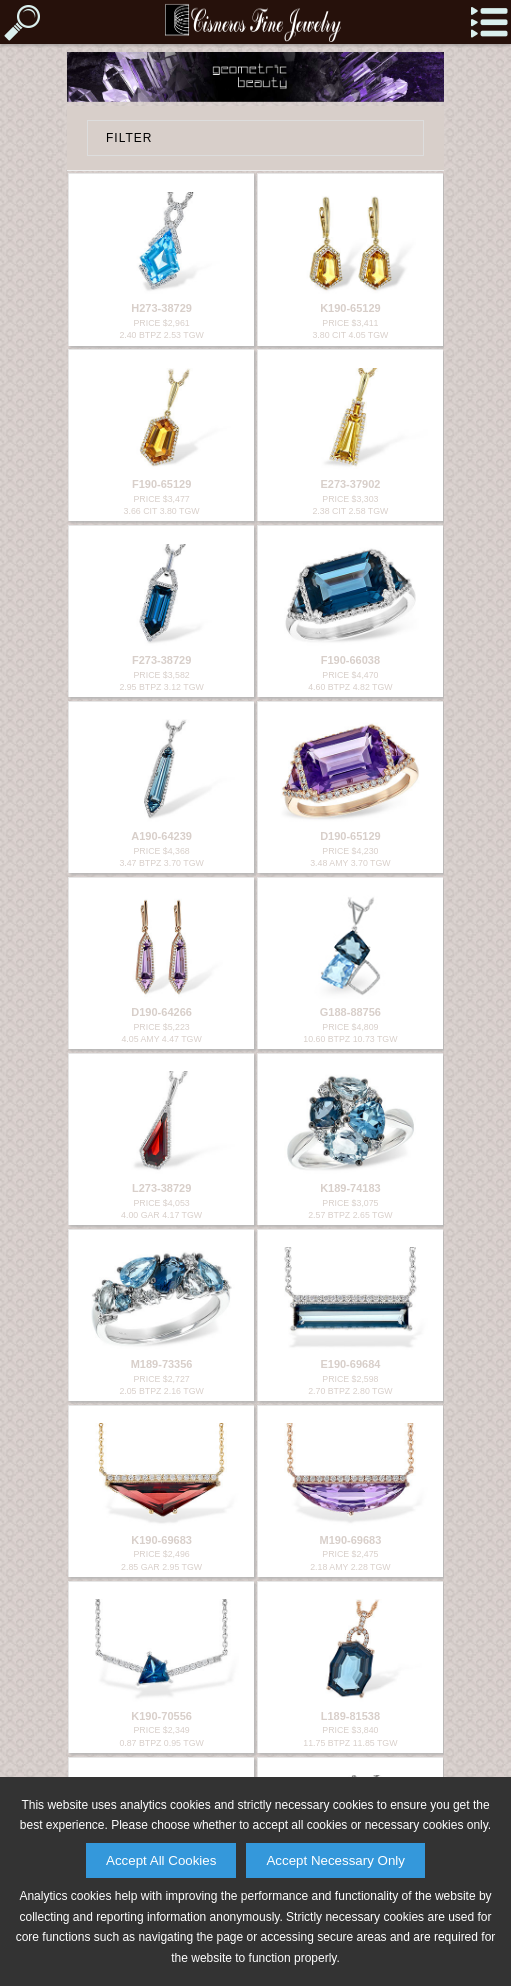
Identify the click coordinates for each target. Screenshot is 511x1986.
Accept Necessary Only (335, 1860)
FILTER (129, 138)
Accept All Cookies (161, 1860)
